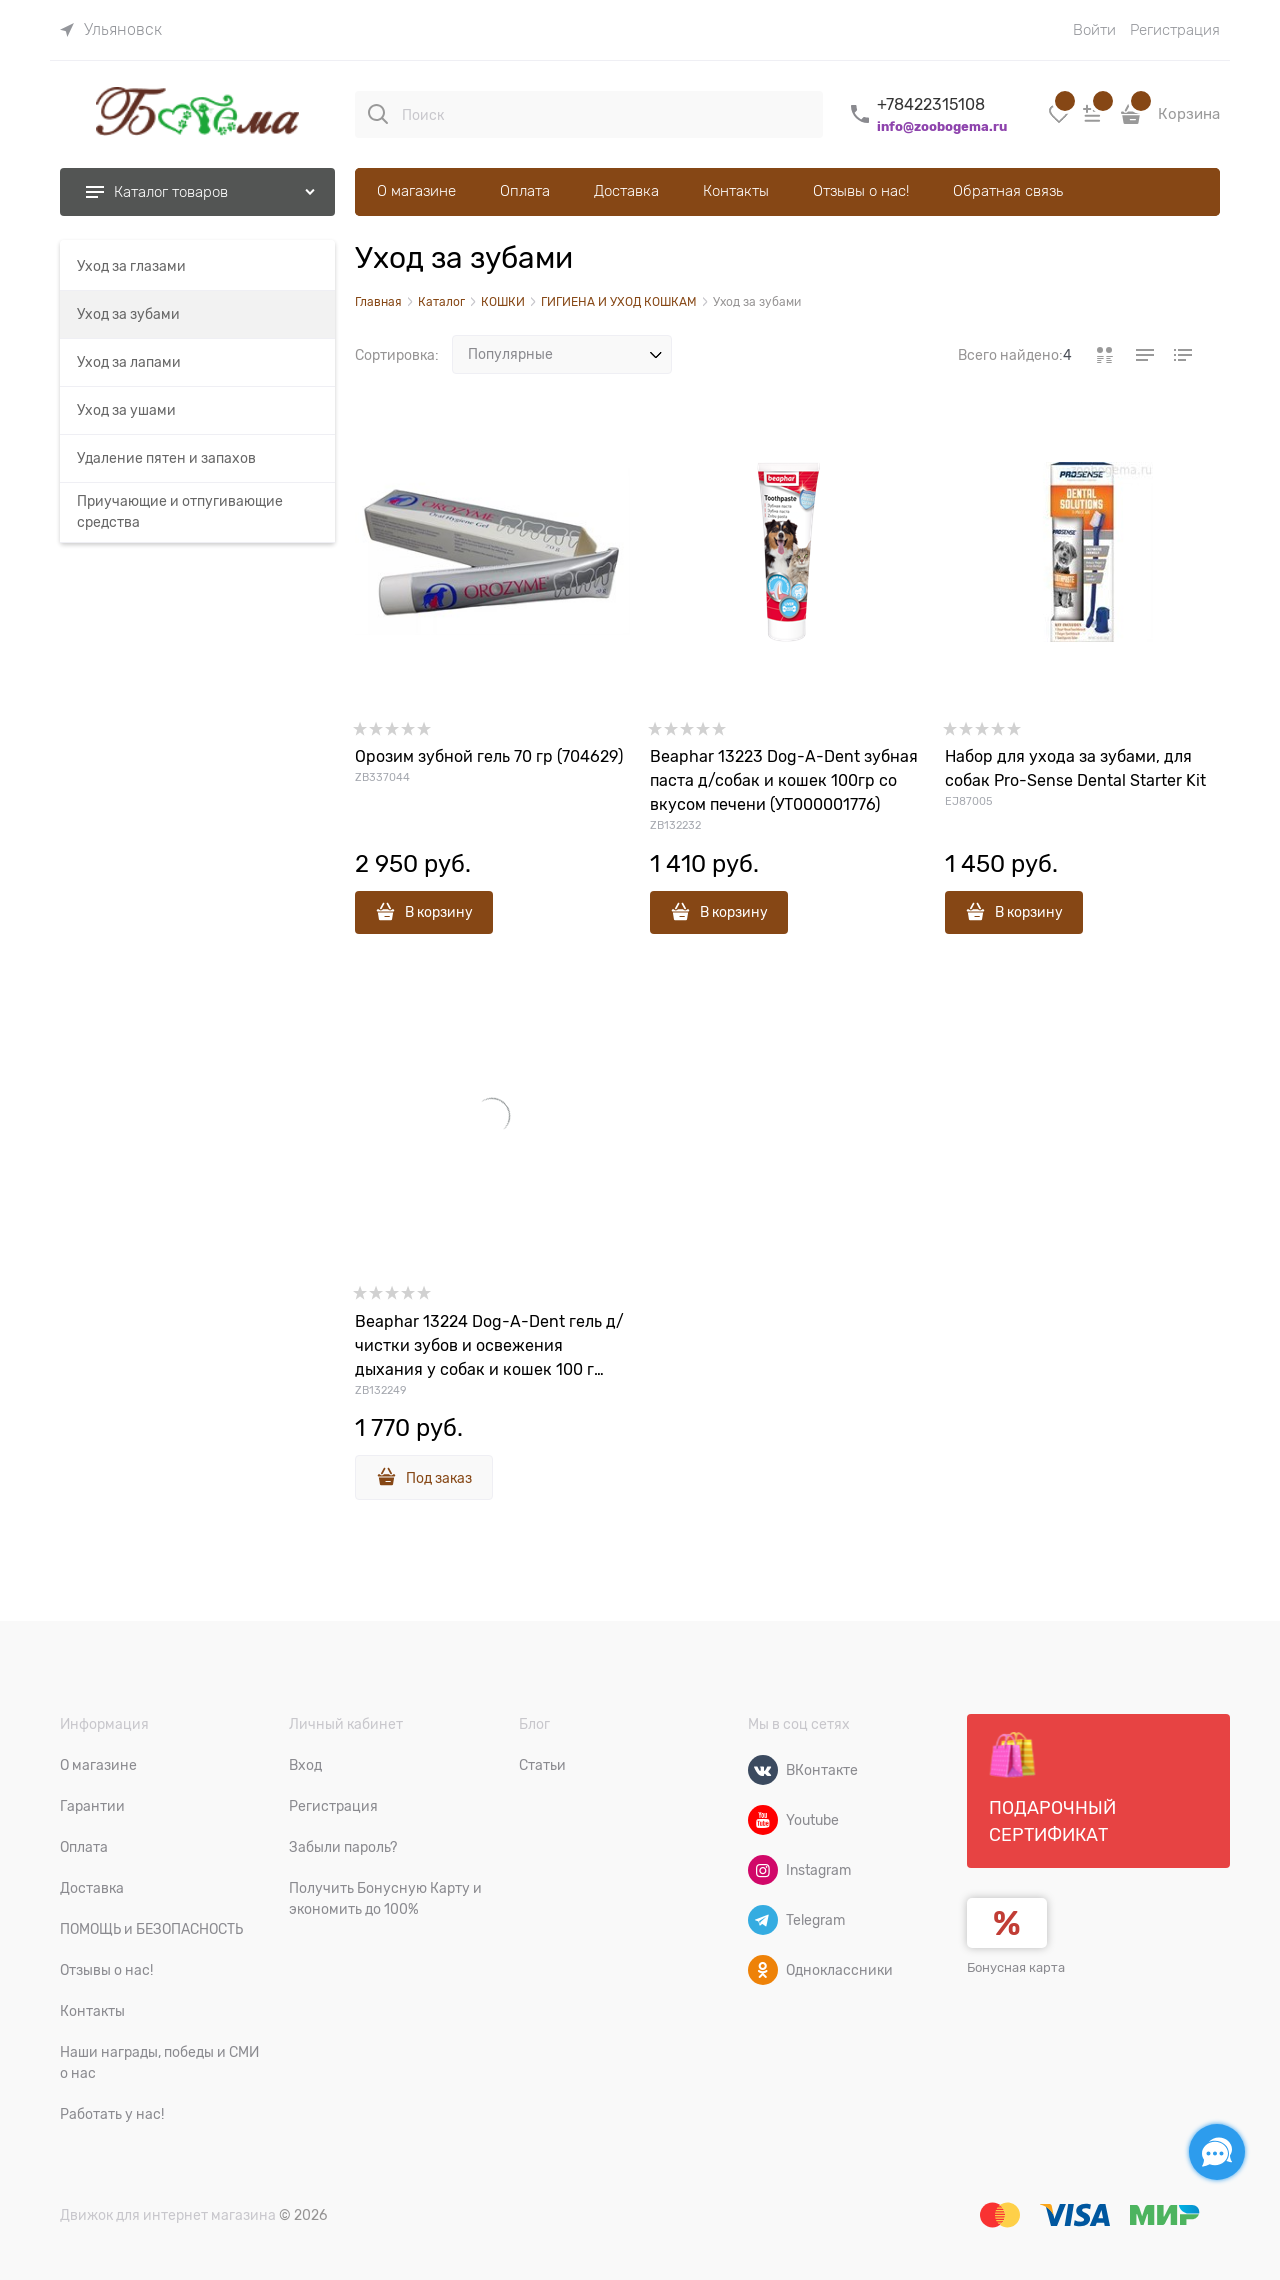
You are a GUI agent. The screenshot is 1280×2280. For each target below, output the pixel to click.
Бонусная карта (1016, 1967)
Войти (1094, 30)
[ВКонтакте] (763, 1770)
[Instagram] (763, 1870)
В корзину (439, 912)
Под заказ (439, 1478)
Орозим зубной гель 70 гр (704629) (489, 757)
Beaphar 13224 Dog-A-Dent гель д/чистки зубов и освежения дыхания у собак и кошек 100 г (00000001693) (489, 1347)
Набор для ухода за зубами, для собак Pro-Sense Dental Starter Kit (1075, 769)
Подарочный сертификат (1052, 1788)
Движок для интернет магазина (168, 2215)
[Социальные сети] (1217, 2152)
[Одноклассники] (763, 1970)
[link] (111, 30)
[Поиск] (378, 114)
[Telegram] (763, 1920)
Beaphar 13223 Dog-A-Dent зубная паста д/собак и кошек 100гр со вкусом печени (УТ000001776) (784, 781)
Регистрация (1175, 30)
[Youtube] (763, 1820)
